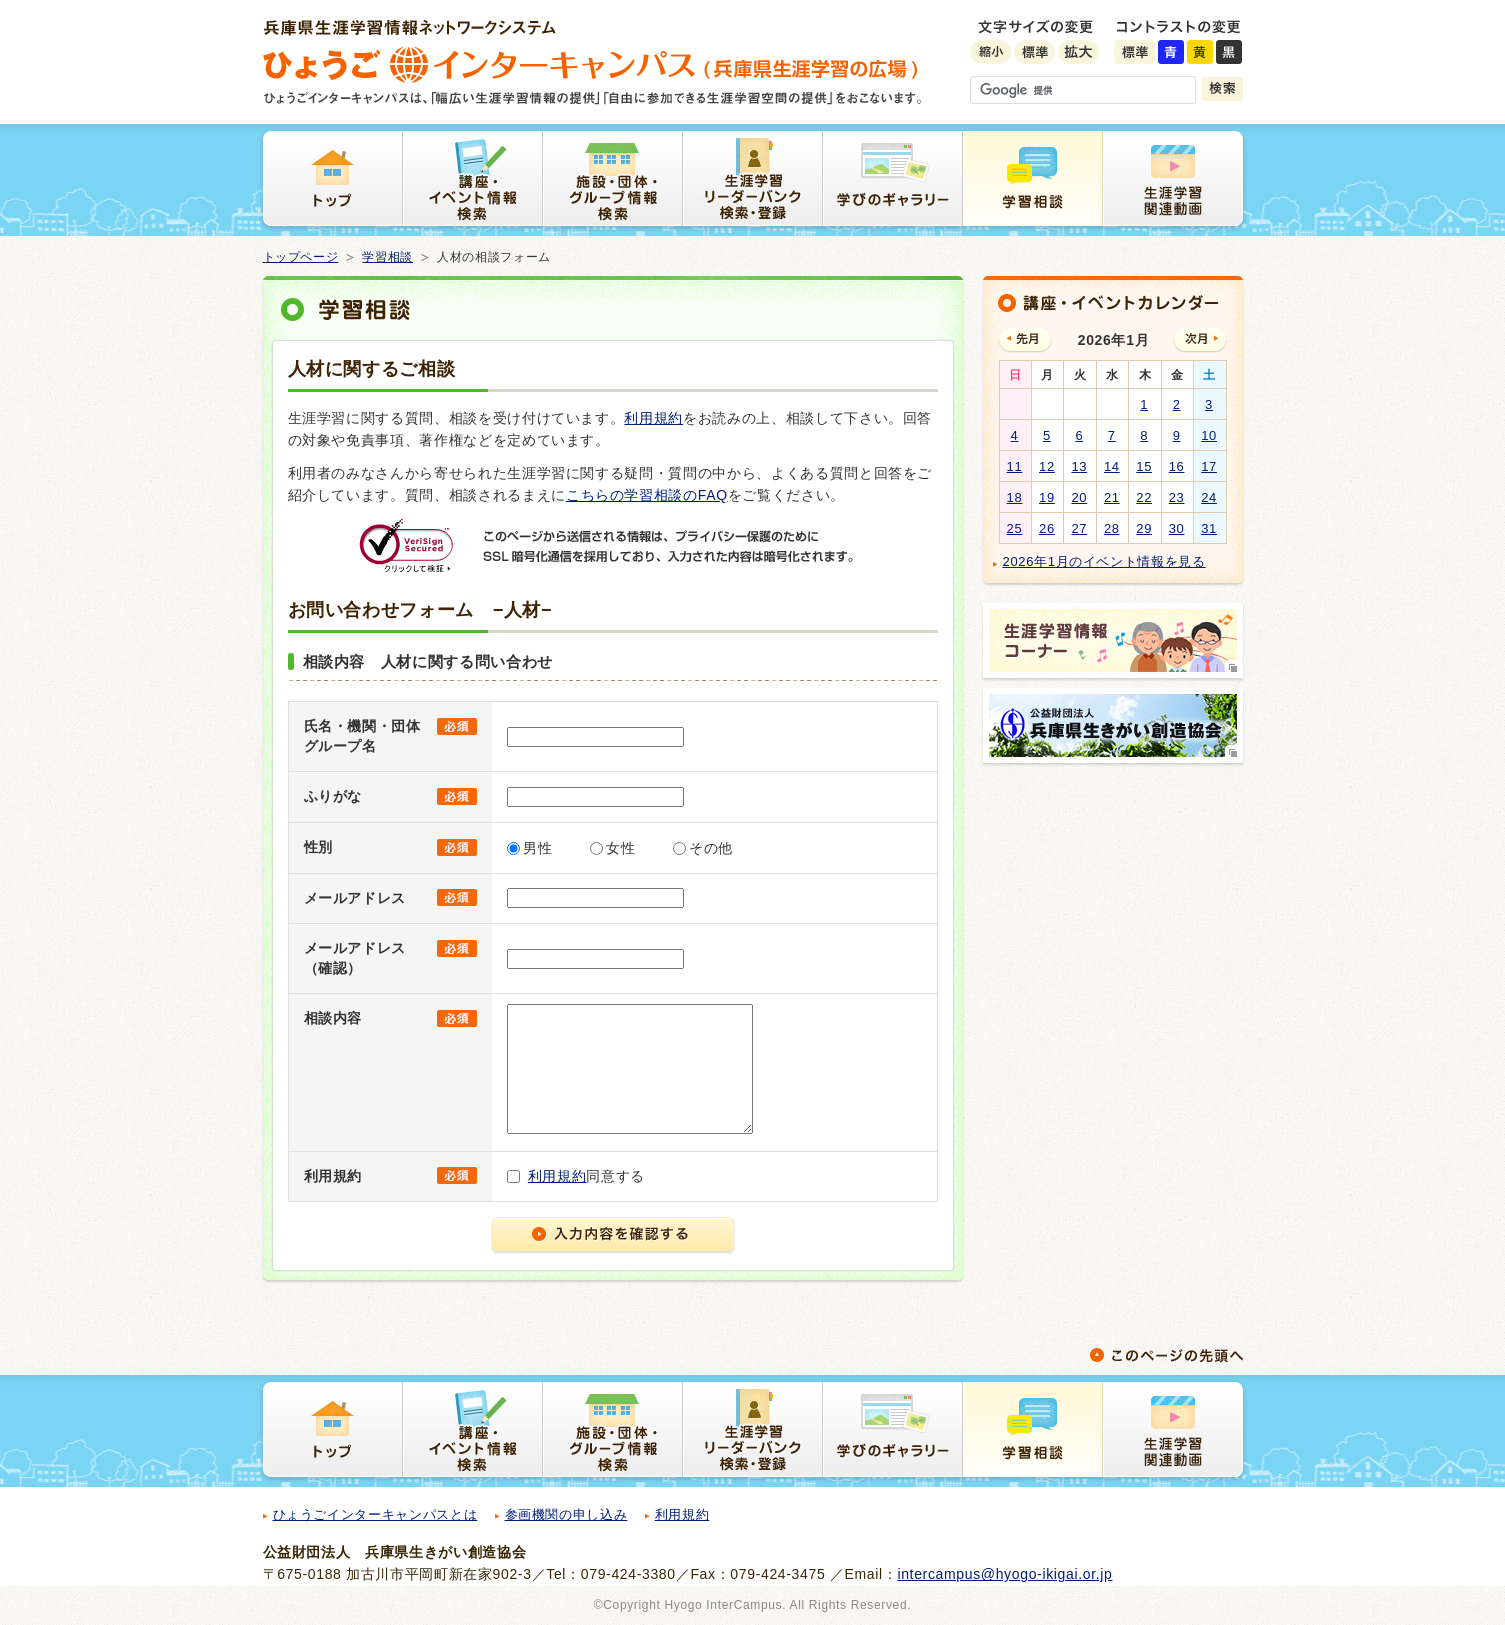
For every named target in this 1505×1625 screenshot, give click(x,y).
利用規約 (653, 418)
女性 (620, 848)
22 (1144, 497)
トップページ (301, 257)
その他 (711, 848)
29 (1144, 528)
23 (1177, 497)
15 (1144, 466)
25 (1015, 528)
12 (1047, 466)
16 (1177, 466)
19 (1047, 497)
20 (1079, 497)
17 (1209, 466)
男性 (537, 848)
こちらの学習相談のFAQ (647, 495)
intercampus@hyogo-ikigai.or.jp (1004, 1574)
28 (1112, 528)
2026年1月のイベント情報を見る (1104, 561)
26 (1047, 528)
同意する (586, 1176)
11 (1015, 466)
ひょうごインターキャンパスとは (375, 1514)
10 (1209, 435)
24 (1209, 497)
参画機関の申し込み (566, 1514)
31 (1209, 528)
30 (1177, 528)
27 (1079, 528)
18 (1015, 497)
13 (1079, 466)
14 (1112, 466)
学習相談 (387, 257)
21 (1112, 497)
